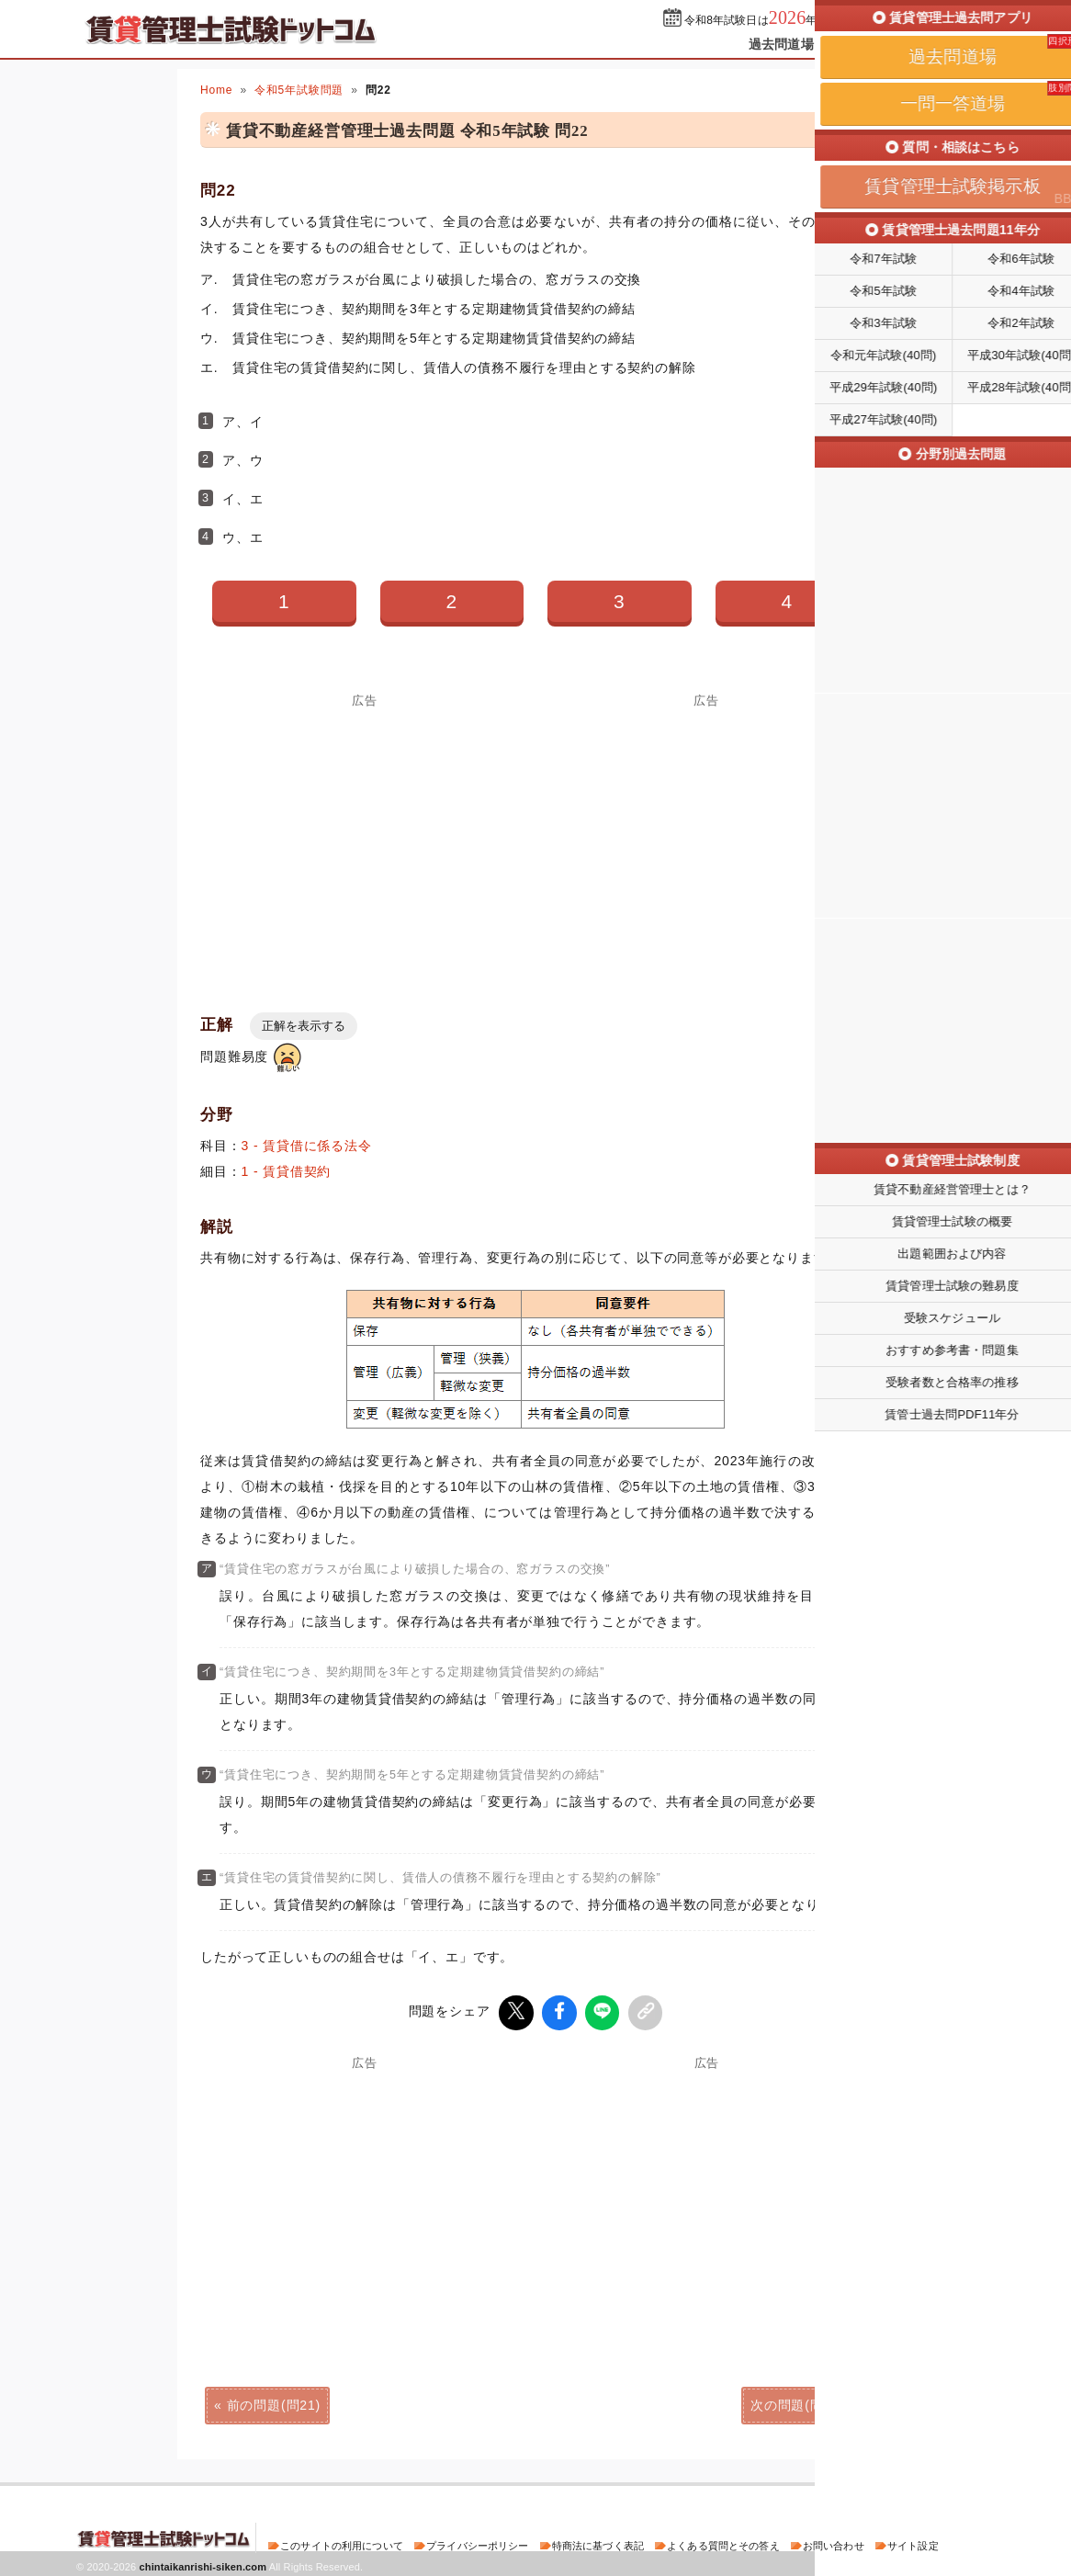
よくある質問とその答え (723, 2542)
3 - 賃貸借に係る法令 (307, 1145)
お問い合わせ (833, 2542)
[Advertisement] (364, 835)
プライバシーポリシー (477, 2542)
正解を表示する (303, 1026)
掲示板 (962, 44)
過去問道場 (781, 44)
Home (216, 90)
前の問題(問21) (274, 2402)
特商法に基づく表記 (598, 2542)
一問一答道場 (879, 44)
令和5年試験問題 (299, 90)
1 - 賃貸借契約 (287, 1171)
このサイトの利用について (341, 2542)
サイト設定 (913, 2542)
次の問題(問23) (797, 2402)
